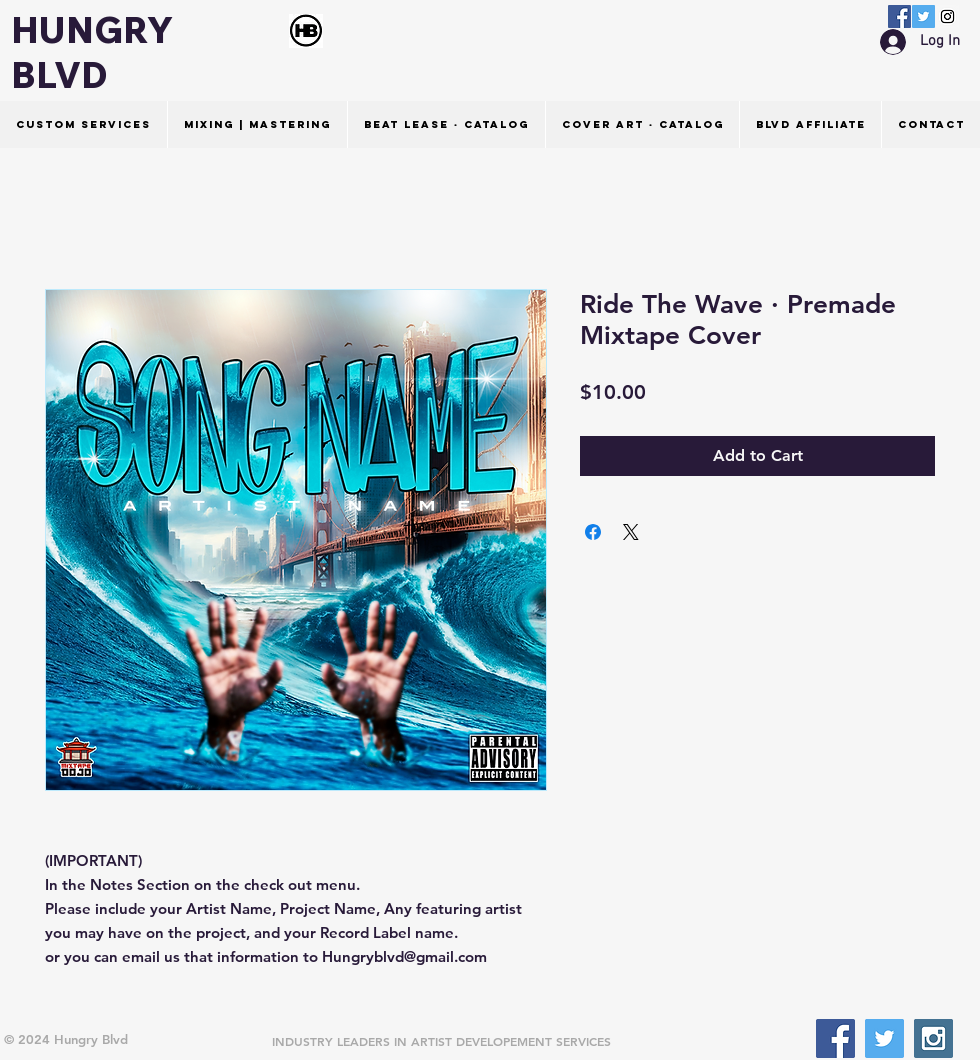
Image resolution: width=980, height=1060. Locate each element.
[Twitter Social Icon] (923, 16)
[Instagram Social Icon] (947, 16)
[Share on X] (631, 532)
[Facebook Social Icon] (899, 16)
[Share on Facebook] (593, 532)
